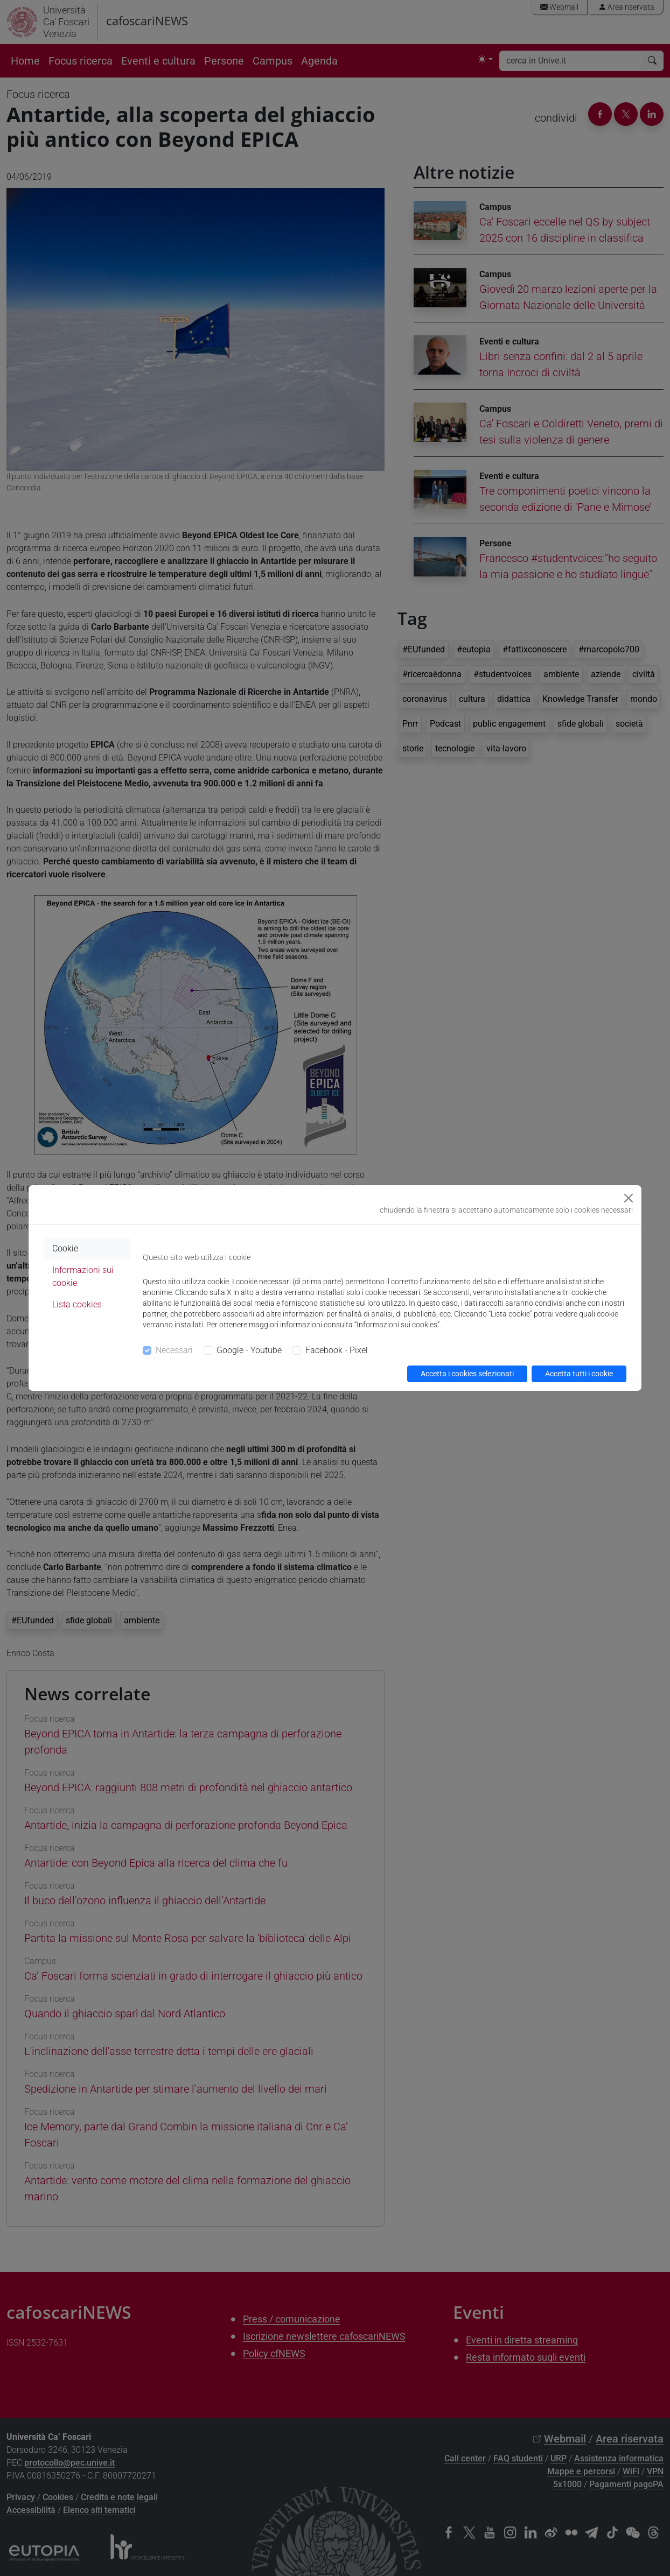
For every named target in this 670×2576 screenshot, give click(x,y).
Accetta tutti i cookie (579, 1373)
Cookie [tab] (65, 1248)
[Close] (628, 1198)
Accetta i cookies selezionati (467, 1373)
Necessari (174, 1350)
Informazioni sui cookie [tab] (83, 1276)
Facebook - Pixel (336, 1350)
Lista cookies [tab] (77, 1304)
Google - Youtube (249, 1350)
